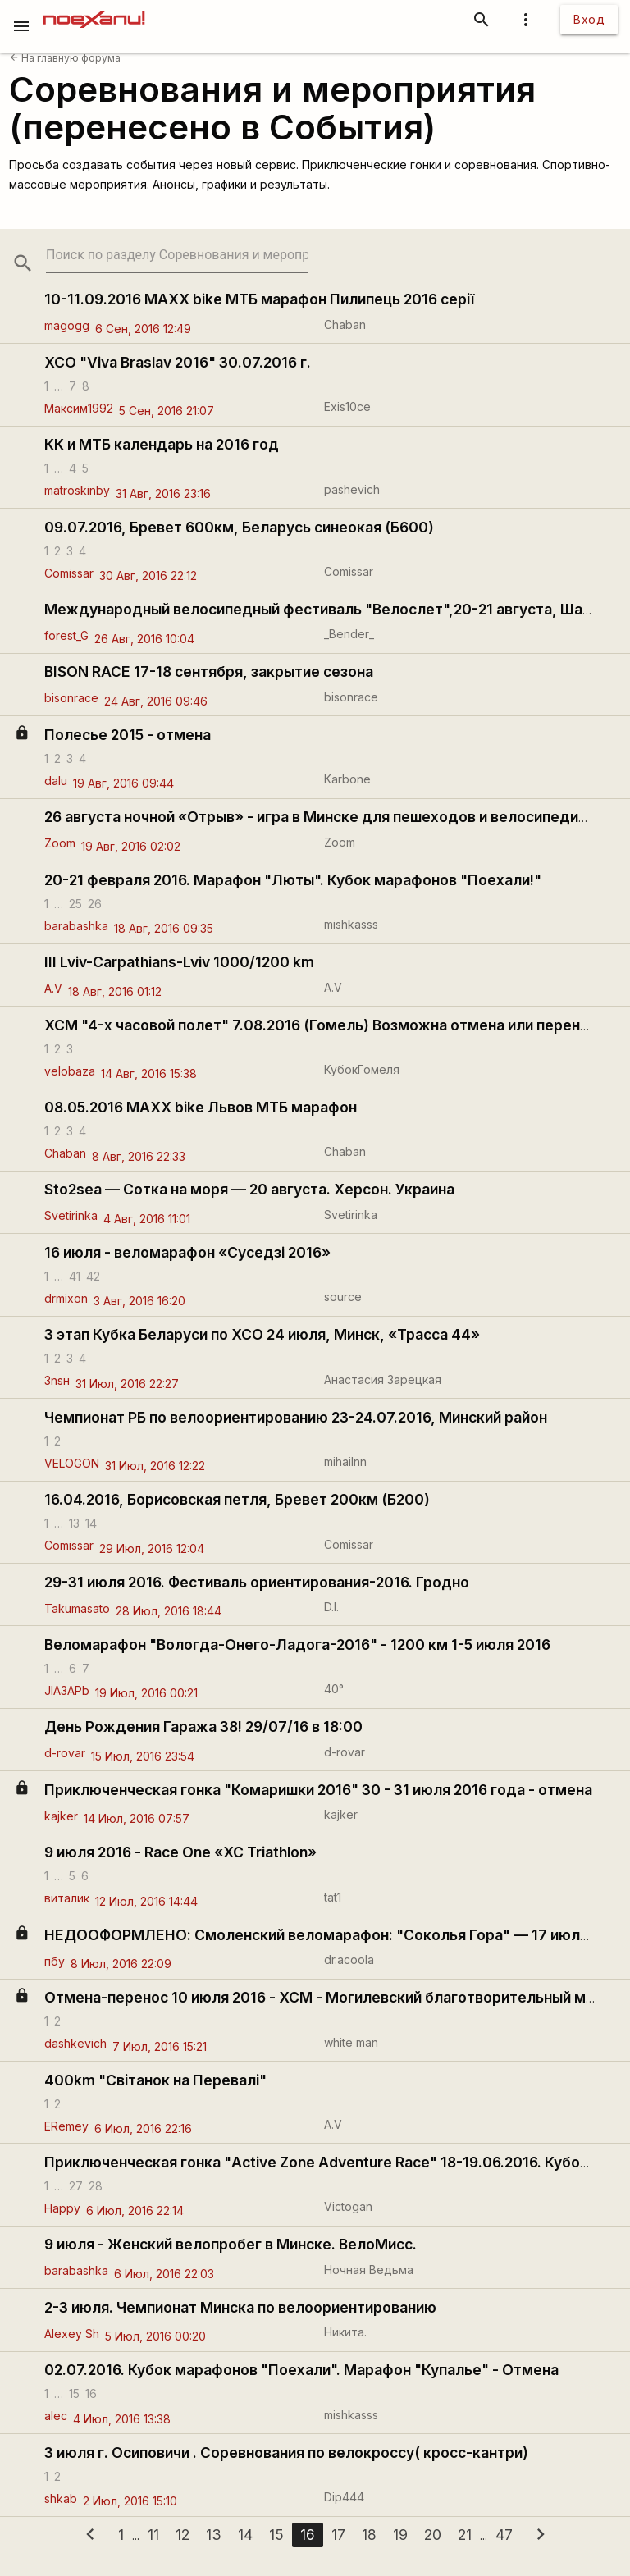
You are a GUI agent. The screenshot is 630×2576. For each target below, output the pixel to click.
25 (75, 903)
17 (338, 2534)
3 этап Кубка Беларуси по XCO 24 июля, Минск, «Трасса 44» (262, 1334)
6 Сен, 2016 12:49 (143, 329)
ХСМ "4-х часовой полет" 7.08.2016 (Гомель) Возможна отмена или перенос (320, 1025)
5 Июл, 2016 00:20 (155, 2336)
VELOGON (71, 1463)
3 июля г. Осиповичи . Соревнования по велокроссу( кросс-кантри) (286, 2452)
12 (182, 2534)
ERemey (66, 2126)
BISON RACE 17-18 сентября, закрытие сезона (208, 671)
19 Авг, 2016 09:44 (123, 783)
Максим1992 (78, 408)
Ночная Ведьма (368, 2270)
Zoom (59, 843)
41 (74, 1275)
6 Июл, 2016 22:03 (164, 2274)
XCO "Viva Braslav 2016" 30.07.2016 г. (177, 362)
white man (351, 2042)
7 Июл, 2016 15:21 (159, 2046)
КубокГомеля (361, 1069)
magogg (66, 325)
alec (55, 2416)
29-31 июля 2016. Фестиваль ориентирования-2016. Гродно (256, 1582)
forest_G (66, 635)
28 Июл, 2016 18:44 (168, 1611)
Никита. (345, 2332)
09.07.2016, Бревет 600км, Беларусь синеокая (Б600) (239, 527)
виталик (66, 1898)
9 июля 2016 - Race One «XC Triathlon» (180, 1852)
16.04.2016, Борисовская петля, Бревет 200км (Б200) (237, 1499)
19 (400, 2534)
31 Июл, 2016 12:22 (155, 1466)
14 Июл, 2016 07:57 (136, 1818)
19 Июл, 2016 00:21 (146, 1693)
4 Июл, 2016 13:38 (122, 2419)
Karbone (347, 779)
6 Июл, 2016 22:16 (143, 2128)
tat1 (332, 1897)
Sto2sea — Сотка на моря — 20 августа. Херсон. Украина (249, 1189)
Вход (589, 19)
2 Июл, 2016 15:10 (130, 2501)
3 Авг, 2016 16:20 (139, 1301)
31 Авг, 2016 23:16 (163, 493)
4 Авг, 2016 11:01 (146, 1219)
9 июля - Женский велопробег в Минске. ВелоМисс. (230, 2244)
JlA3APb (66, 1690)
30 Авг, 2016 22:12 (148, 575)
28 (96, 2185)
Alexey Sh (71, 2334)
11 (153, 2534)
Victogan (348, 2206)
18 (369, 2534)
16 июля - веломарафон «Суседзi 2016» (187, 1252)
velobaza (69, 1071)
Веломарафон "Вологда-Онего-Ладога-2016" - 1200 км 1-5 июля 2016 (297, 1644)
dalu (55, 781)
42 (93, 1275)
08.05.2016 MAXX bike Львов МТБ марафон (200, 1107)
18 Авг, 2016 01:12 (115, 991)
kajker (61, 1816)
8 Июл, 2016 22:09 (121, 1964)
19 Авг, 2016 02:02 (130, 846)
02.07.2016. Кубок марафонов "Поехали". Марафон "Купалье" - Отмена (301, 2369)
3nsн (57, 1380)
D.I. (331, 1607)
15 (74, 2393)
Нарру (62, 2208)
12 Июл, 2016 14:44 (146, 1901)
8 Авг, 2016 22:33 (138, 1156)
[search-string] (177, 254)
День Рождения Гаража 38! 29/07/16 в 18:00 (203, 1726)
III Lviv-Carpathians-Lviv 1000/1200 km (179, 962)
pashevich (352, 489)
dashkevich (75, 2043)
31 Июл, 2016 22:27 (127, 1384)
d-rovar (64, 1753)
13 (74, 1523)
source (343, 1297)
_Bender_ (349, 634)
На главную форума (65, 58)
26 (95, 903)
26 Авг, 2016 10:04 (144, 639)
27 (76, 2185)
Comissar (69, 573)
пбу (54, 1961)
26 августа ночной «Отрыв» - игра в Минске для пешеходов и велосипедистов (328, 816)
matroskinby (77, 490)
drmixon (66, 1298)
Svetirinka (71, 1215)
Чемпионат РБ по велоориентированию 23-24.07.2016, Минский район (295, 1417)
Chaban (345, 324)
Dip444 (344, 2497)
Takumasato (77, 1608)
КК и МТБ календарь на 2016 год (161, 444)
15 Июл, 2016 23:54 (142, 1756)
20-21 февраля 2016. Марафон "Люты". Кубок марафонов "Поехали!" (292, 879)
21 (465, 2534)
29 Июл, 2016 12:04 (151, 1548)
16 (91, 2393)
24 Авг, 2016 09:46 (156, 701)
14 (91, 1523)
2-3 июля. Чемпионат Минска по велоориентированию (240, 2307)
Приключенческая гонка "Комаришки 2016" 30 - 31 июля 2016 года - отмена (318, 1789)
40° (334, 1689)
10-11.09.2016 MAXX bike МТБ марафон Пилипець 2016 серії (259, 299)
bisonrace (71, 698)
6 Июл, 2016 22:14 (135, 2210)
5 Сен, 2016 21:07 (166, 411)
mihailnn (345, 1461)
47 (504, 2534)
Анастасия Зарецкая (382, 1379)
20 (432, 2534)
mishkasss (351, 924)
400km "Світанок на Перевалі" (155, 2080)
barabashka (76, 926)
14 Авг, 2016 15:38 (149, 1073)
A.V (53, 988)
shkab (60, 2498)
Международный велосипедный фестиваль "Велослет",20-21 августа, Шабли (326, 609)
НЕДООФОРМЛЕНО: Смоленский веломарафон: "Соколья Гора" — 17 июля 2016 (334, 1934)
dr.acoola (349, 1959)
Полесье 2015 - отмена (127, 734)
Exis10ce (347, 406)
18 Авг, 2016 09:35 (163, 928)
